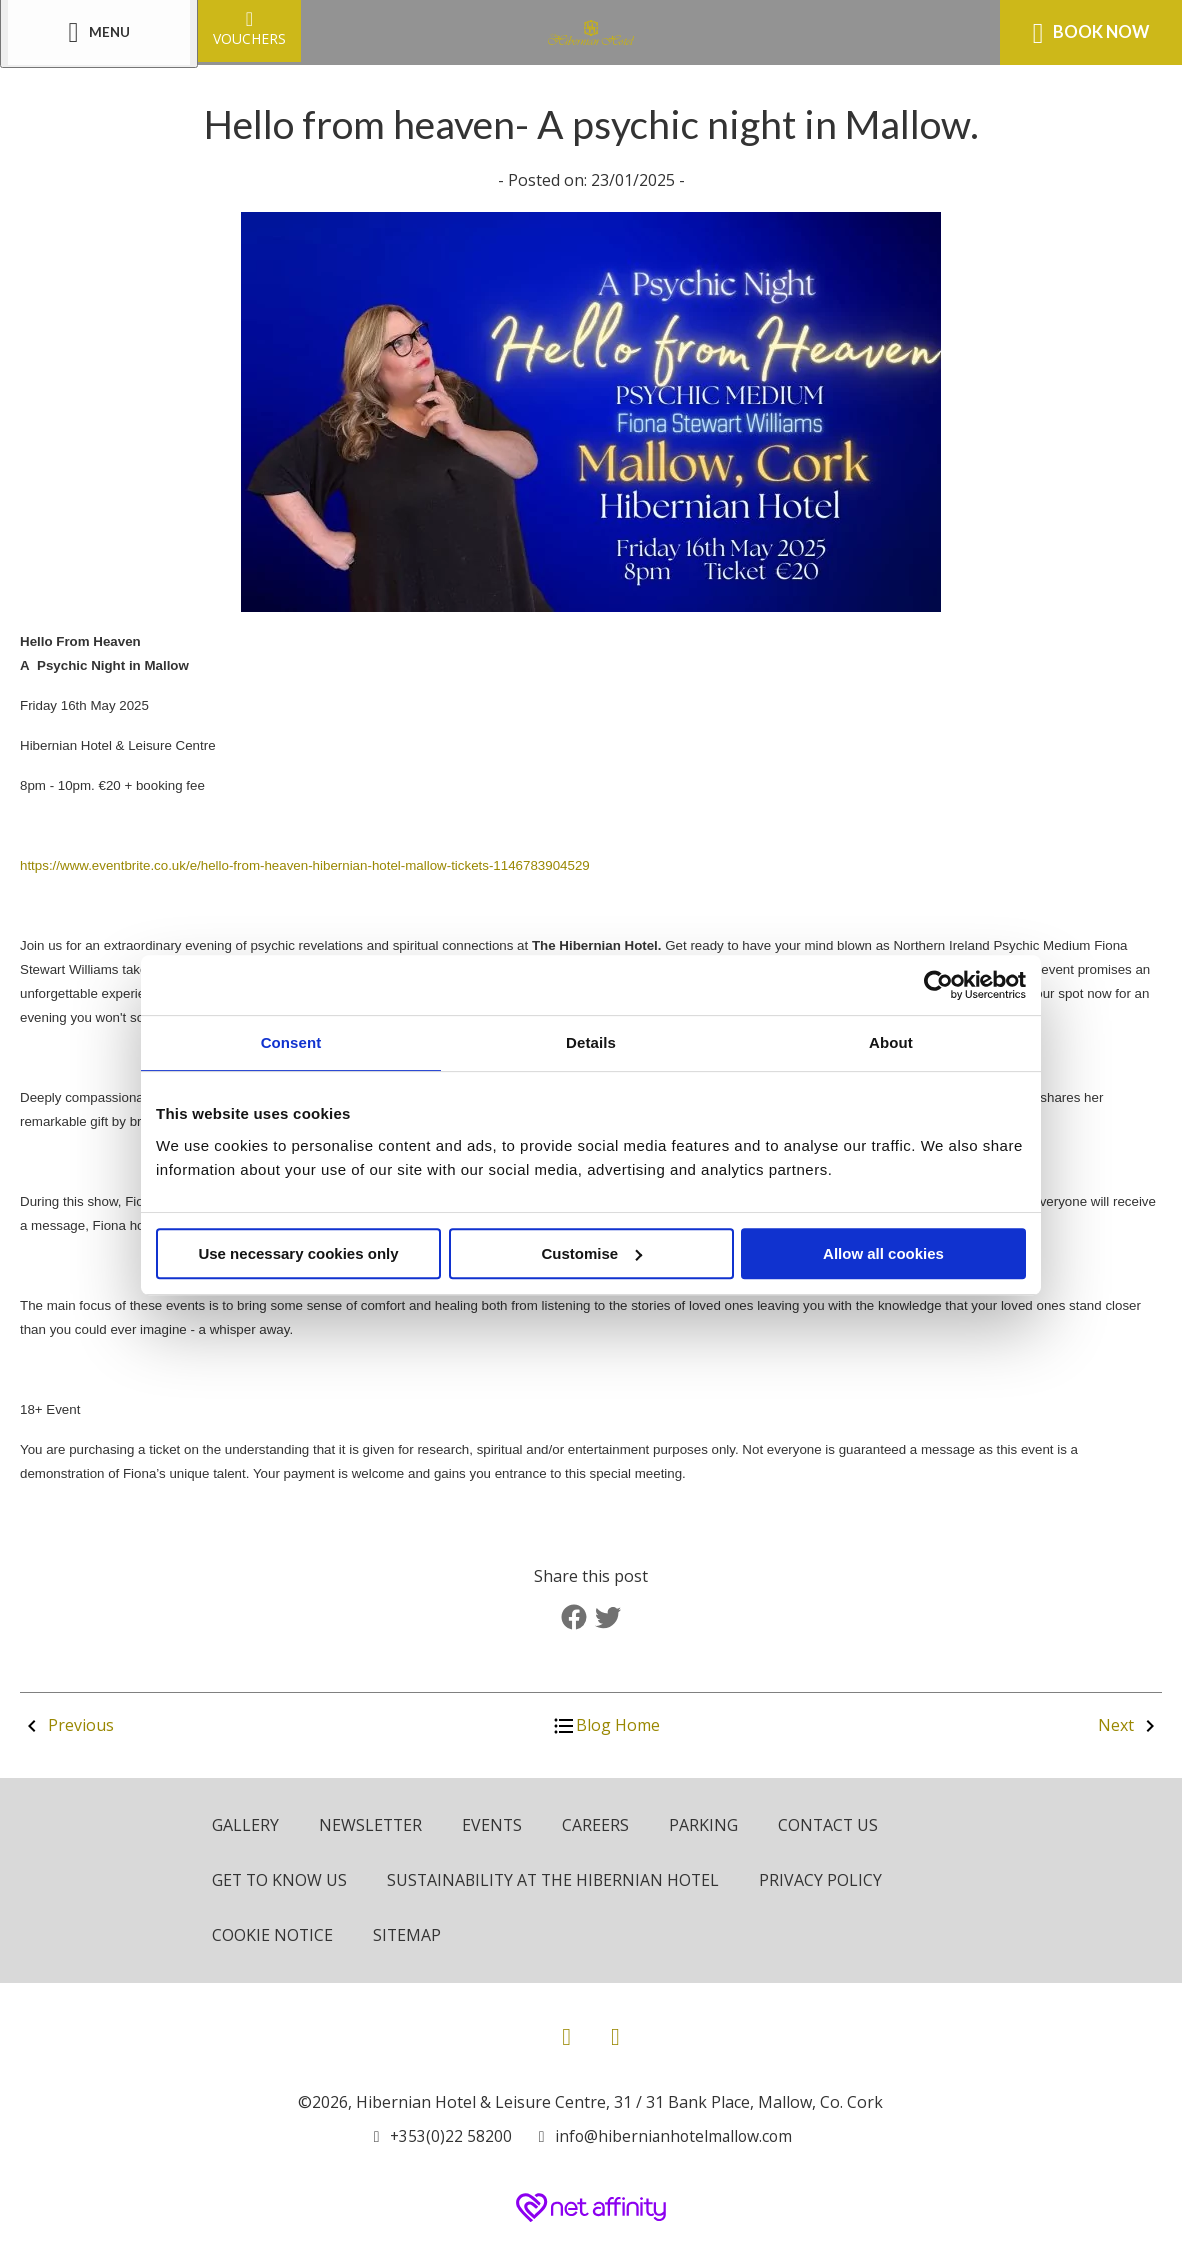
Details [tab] (591, 1042)
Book (1091, 33)
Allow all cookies (883, 1253)
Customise (591, 1253)
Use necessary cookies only (298, 1253)
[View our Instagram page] (615, 2032)
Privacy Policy (829, 1879)
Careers (598, 1825)
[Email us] (662, 2133)
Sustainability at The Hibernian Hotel (558, 1879)
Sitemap (408, 1933)
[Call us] (439, 2133)
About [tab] (891, 1042)
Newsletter (371, 1825)
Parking (706, 1825)
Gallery (245, 1825)
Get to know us (280, 1879)
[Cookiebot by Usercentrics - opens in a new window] (938, 985)
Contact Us (832, 1825)
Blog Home (606, 1725)
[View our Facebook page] (566, 2032)
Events (494, 1825)
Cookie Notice (273, 1933)
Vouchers (249, 27)
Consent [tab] (291, 1042)
